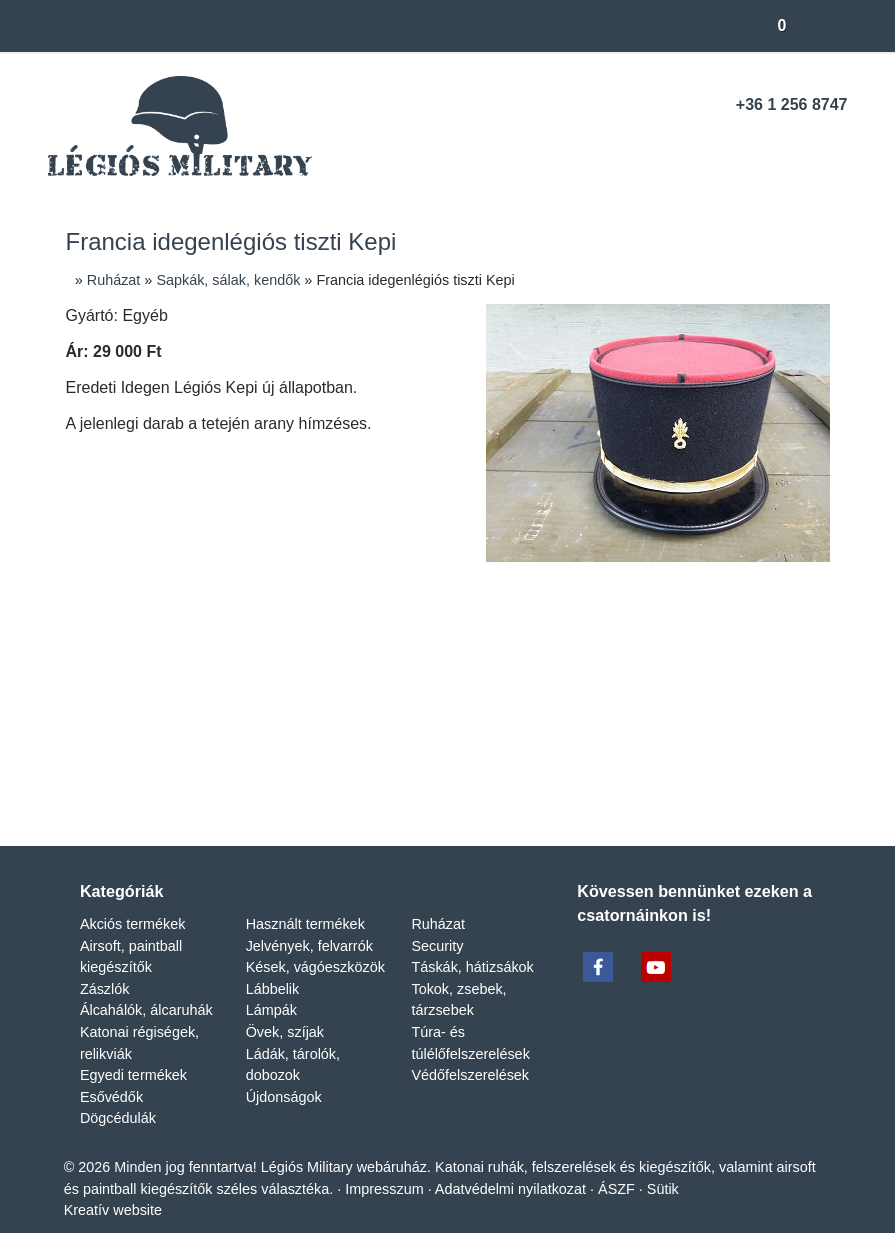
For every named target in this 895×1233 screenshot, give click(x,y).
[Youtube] (798, 143)
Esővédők (112, 1073)
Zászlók (105, 965)
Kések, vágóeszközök (316, 943)
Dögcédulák (119, 1094)
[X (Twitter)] (376, 782)
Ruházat (438, 900)
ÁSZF (675, 1164)
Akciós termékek (134, 900)
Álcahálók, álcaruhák (146, 986)
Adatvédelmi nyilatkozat (567, 1164)
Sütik (719, 1164)
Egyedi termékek (135, 1051)
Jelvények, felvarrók (308, 921)
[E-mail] (694, 143)
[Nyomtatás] (556, 782)
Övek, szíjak (284, 1008)
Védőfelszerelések (470, 1051)
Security (437, 921)
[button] (824, 26)
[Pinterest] (448, 782)
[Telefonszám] (728, 143)
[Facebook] (763, 143)
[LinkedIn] (412, 782)
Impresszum (436, 1164)
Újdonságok (286, 1073)
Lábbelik (273, 965)
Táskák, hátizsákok (473, 943)
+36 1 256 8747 (792, 105)
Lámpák (272, 986)
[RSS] (833, 143)
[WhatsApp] (484, 782)
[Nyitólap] (66, 26)
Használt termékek (308, 900)
